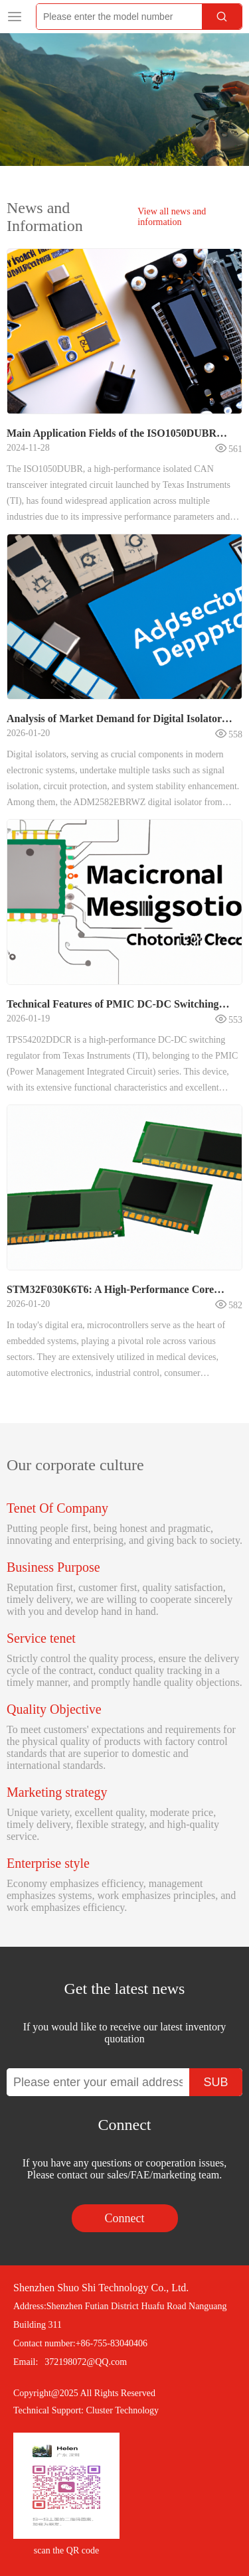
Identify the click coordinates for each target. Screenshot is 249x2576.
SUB (215, 2082)
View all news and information (171, 216)
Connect (125, 2218)
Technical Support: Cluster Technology (86, 2410)
